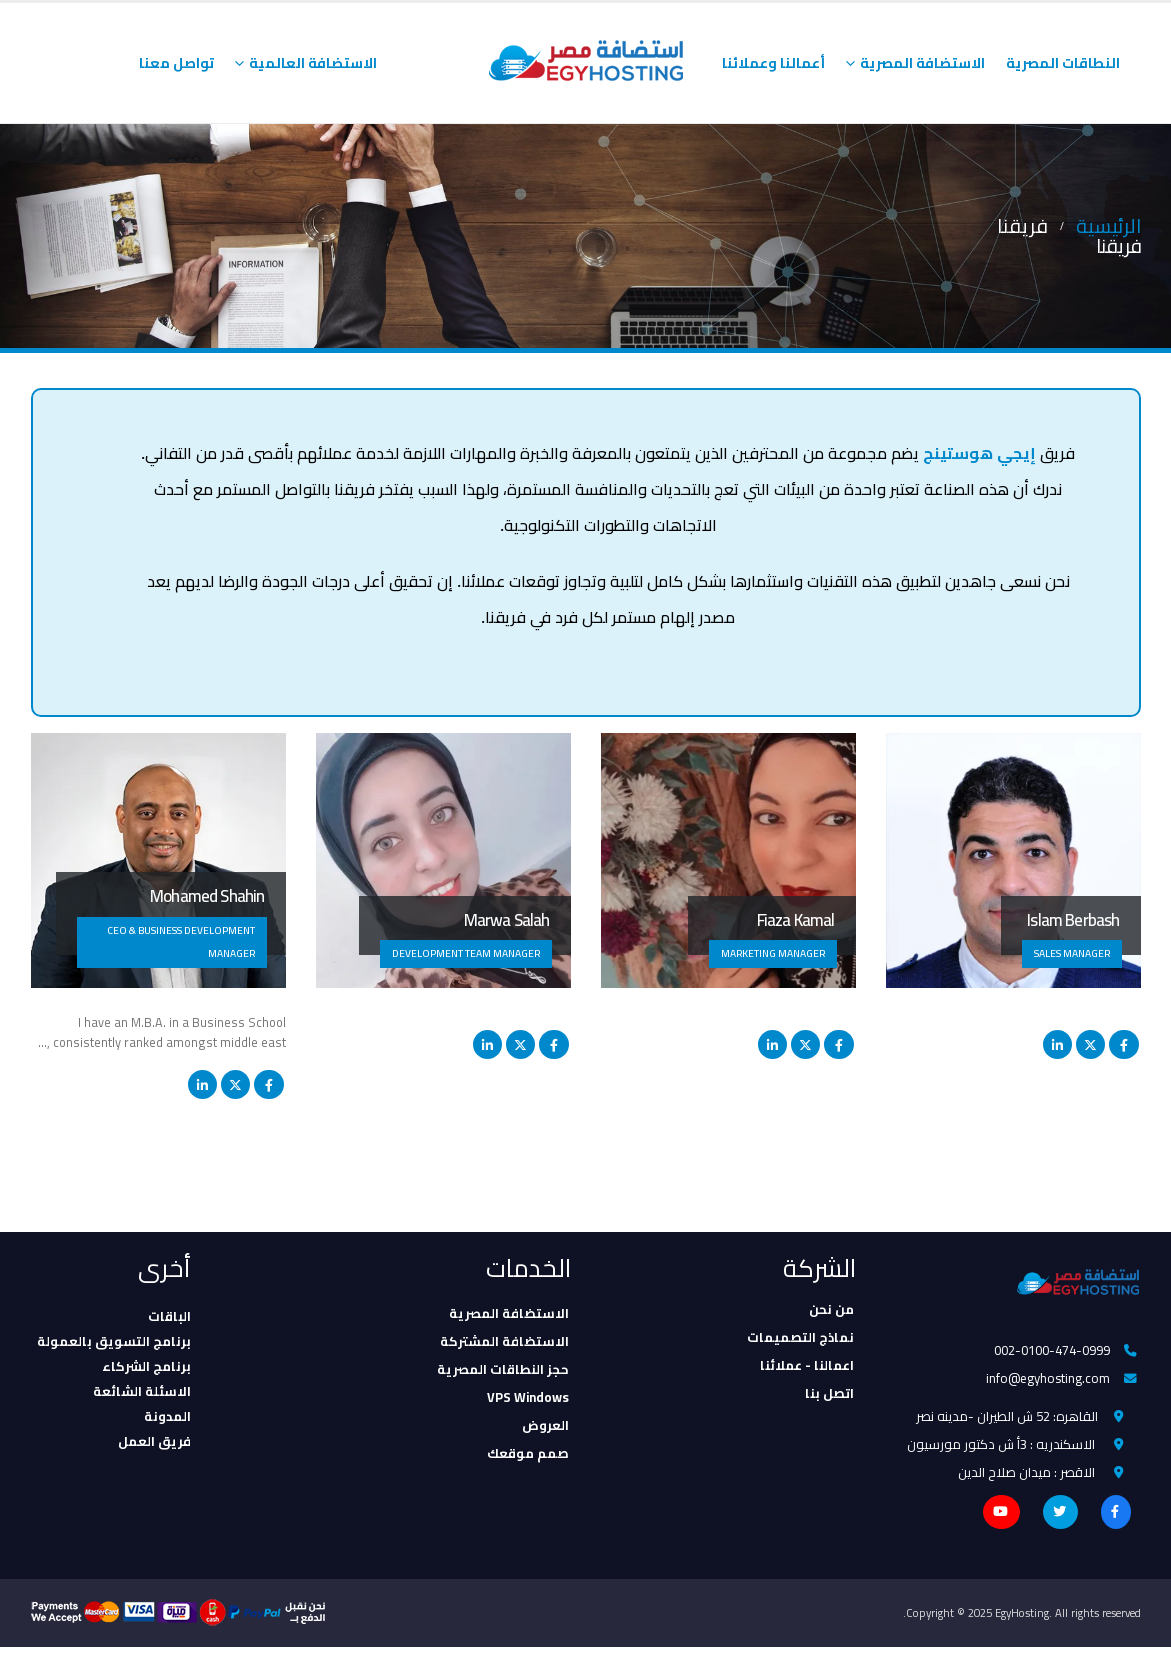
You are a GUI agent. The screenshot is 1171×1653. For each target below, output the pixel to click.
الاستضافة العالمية (313, 63)
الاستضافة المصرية (922, 63)
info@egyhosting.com (1048, 1380)
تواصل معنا (176, 63)
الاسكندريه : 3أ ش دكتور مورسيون (1001, 1448)
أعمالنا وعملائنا (773, 63)
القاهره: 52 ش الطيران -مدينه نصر (1007, 1419)
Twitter (1090, 1044)
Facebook (1123, 1044)
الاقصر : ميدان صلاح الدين (1026, 1477)
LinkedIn (1057, 1044)
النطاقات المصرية (1063, 63)
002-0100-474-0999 (1052, 1351)
